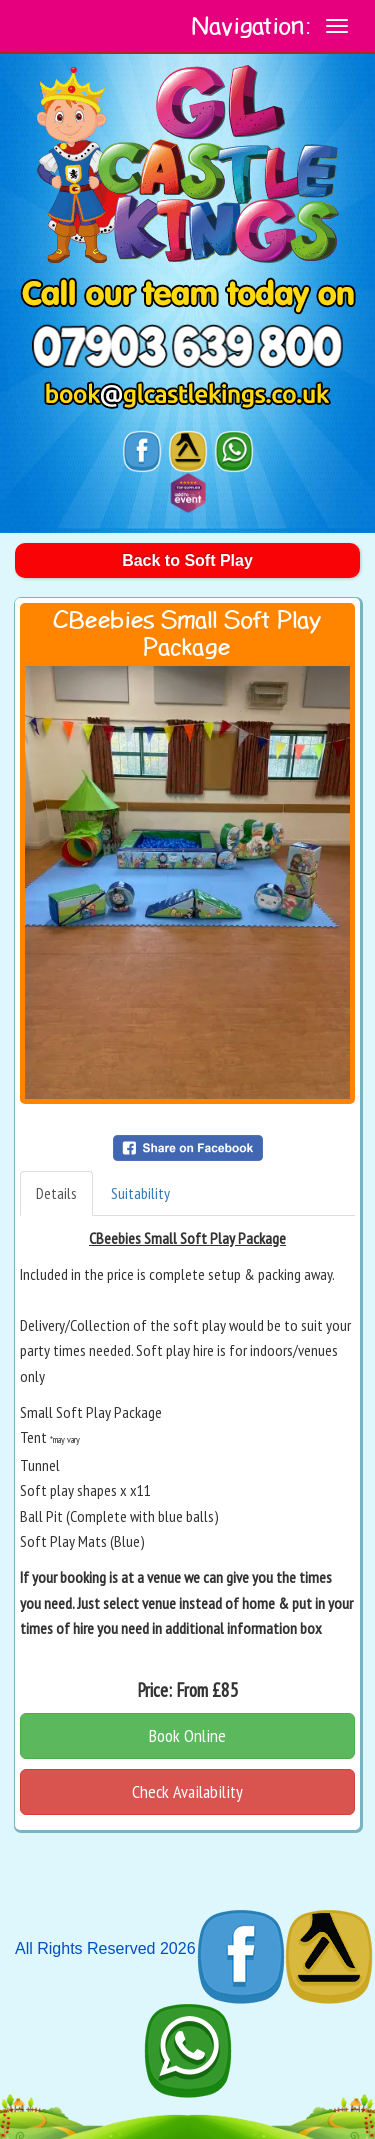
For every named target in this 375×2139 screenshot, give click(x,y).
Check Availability (187, 1791)
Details (56, 1193)
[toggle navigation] (337, 26)
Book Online (187, 1735)
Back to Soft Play (187, 560)
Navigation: (251, 27)
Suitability (140, 1193)
